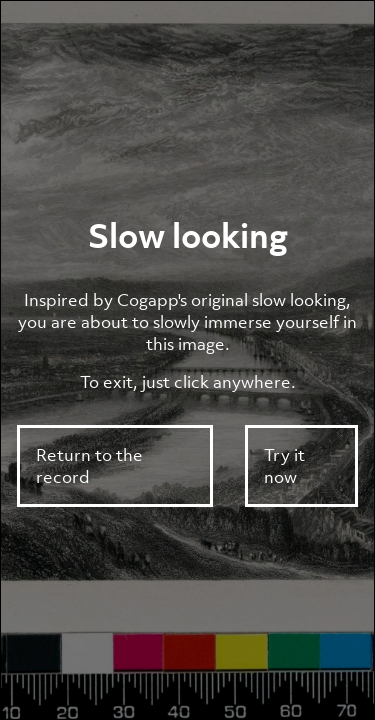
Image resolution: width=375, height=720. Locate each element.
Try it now (284, 466)
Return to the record (89, 466)
